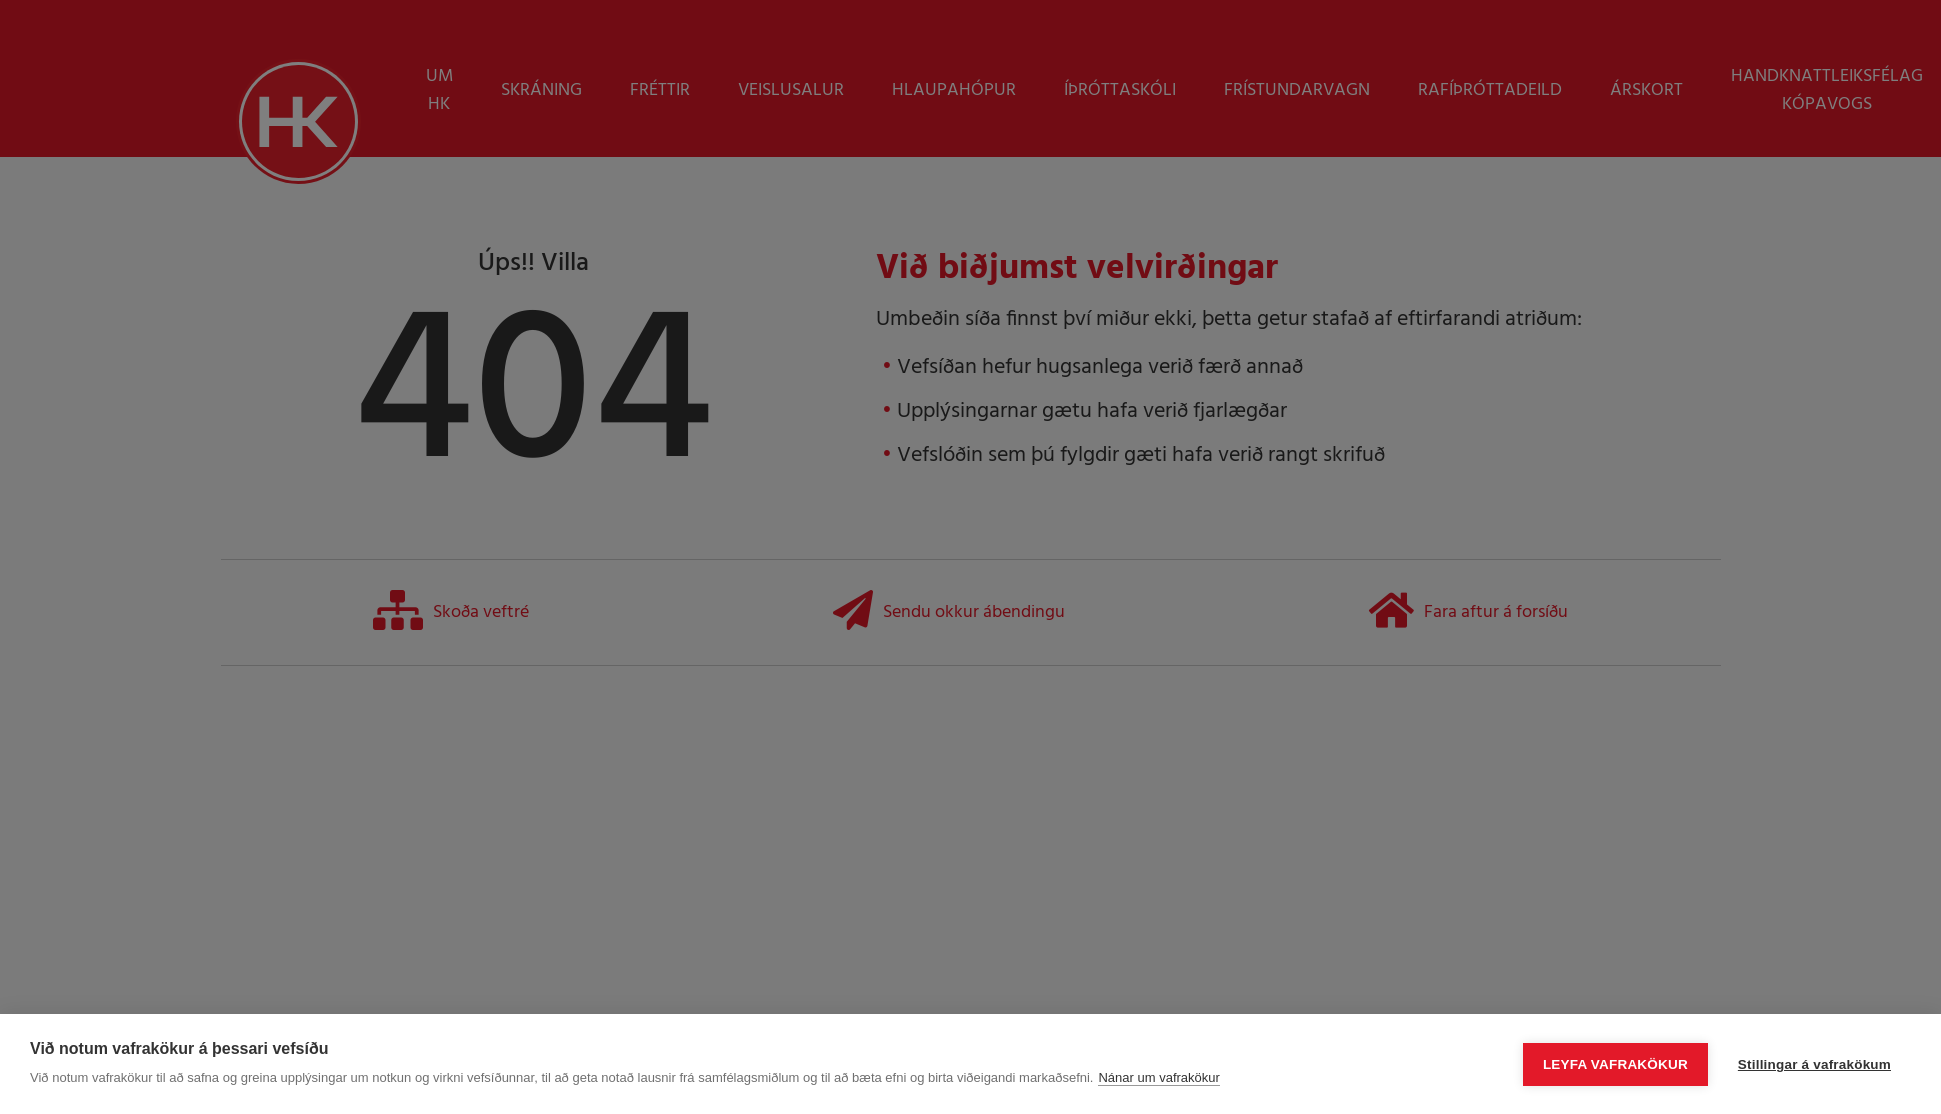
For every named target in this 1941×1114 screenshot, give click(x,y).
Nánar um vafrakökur (1158, 1077)
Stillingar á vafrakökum (1814, 1064)
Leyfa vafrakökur (1615, 1064)
